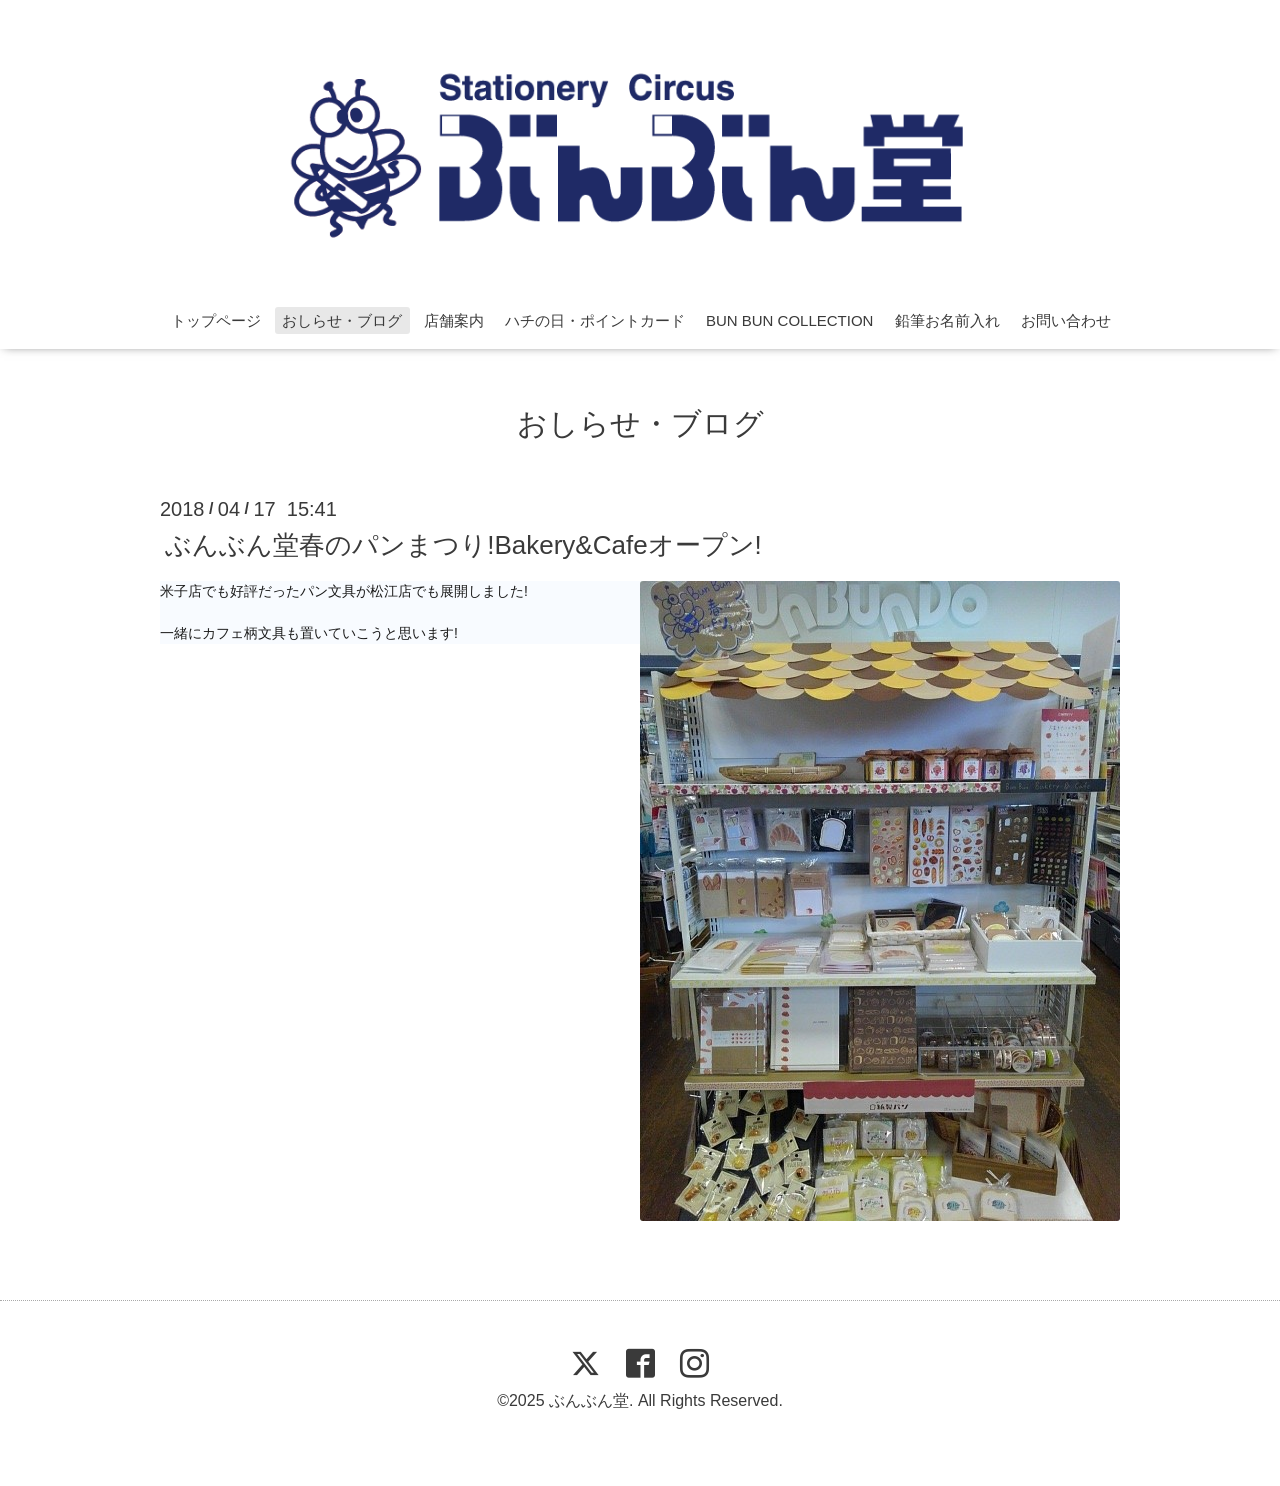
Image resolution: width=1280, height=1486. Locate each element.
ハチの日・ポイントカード (595, 320)
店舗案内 (454, 320)
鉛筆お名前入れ (947, 320)
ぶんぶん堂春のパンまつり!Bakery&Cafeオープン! (463, 544)
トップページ (216, 320)
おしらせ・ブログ (342, 320)
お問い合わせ (1066, 320)
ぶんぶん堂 (589, 1400)
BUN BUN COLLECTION (790, 320)
